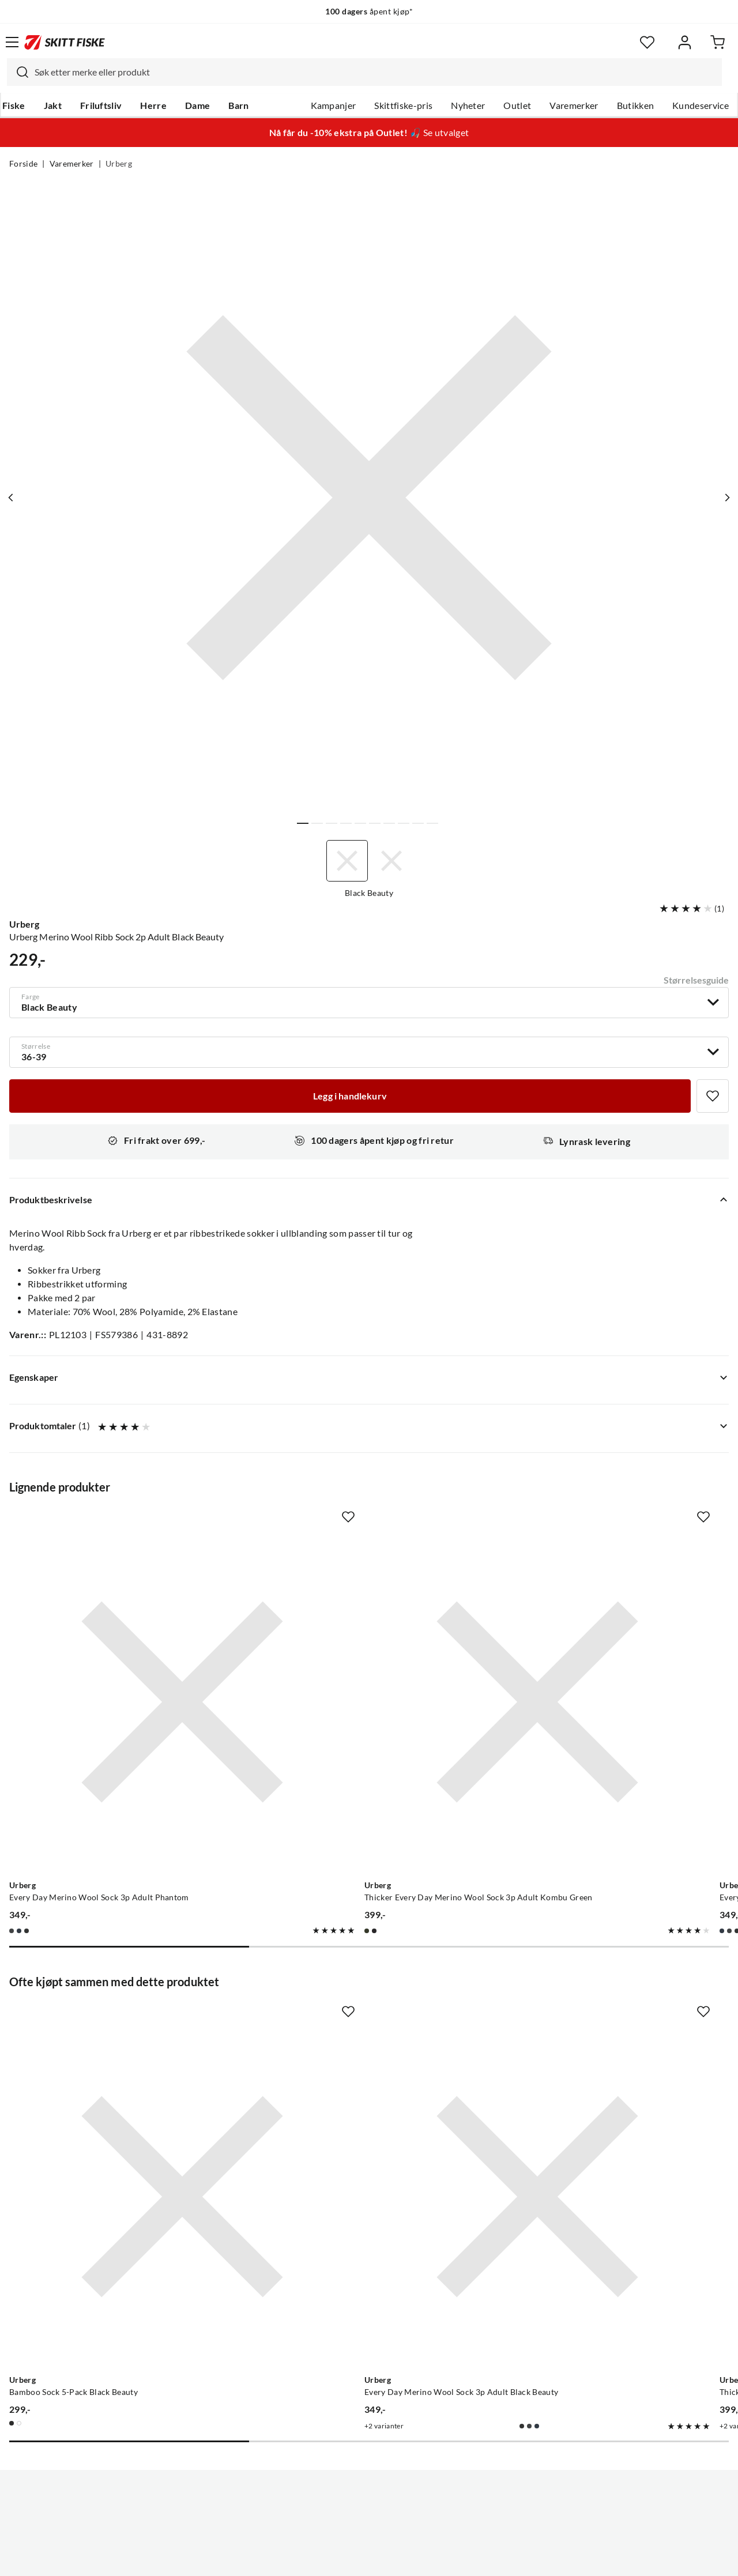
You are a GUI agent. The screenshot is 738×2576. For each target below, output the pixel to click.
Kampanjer (333, 105)
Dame (197, 105)
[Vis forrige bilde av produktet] (13, 497)
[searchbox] (375, 72)
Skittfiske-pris (403, 105)
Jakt (53, 105)
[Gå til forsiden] (64, 42)
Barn (238, 105)
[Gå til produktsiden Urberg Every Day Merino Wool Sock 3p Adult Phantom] (122, 1642)
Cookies (439, 2558)
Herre (153, 105)
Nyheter (468, 105)
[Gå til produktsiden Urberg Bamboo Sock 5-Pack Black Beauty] (122, 2017)
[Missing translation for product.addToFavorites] (712, 1096)
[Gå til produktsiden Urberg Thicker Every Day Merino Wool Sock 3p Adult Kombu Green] (357, 1642)
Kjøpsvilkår (394, 2558)
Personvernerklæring (323, 2558)
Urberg (119, 163)
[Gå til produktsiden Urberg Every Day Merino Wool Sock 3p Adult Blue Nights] (593, 1642)
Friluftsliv (101, 105)
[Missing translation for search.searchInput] (18, 72)
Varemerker (573, 105)
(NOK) (369, 2509)
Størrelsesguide (696, 980)
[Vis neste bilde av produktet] (724, 497)
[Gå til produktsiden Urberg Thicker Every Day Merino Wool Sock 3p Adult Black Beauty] (593, 2017)
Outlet (517, 105)
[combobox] (364, 72)
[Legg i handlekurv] (350, 1096)
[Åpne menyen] (12, 42)
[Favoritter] (647, 42)
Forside (23, 163)
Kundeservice (700, 105)
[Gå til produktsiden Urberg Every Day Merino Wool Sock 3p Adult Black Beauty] (357, 2017)
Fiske (13, 105)
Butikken (635, 105)
